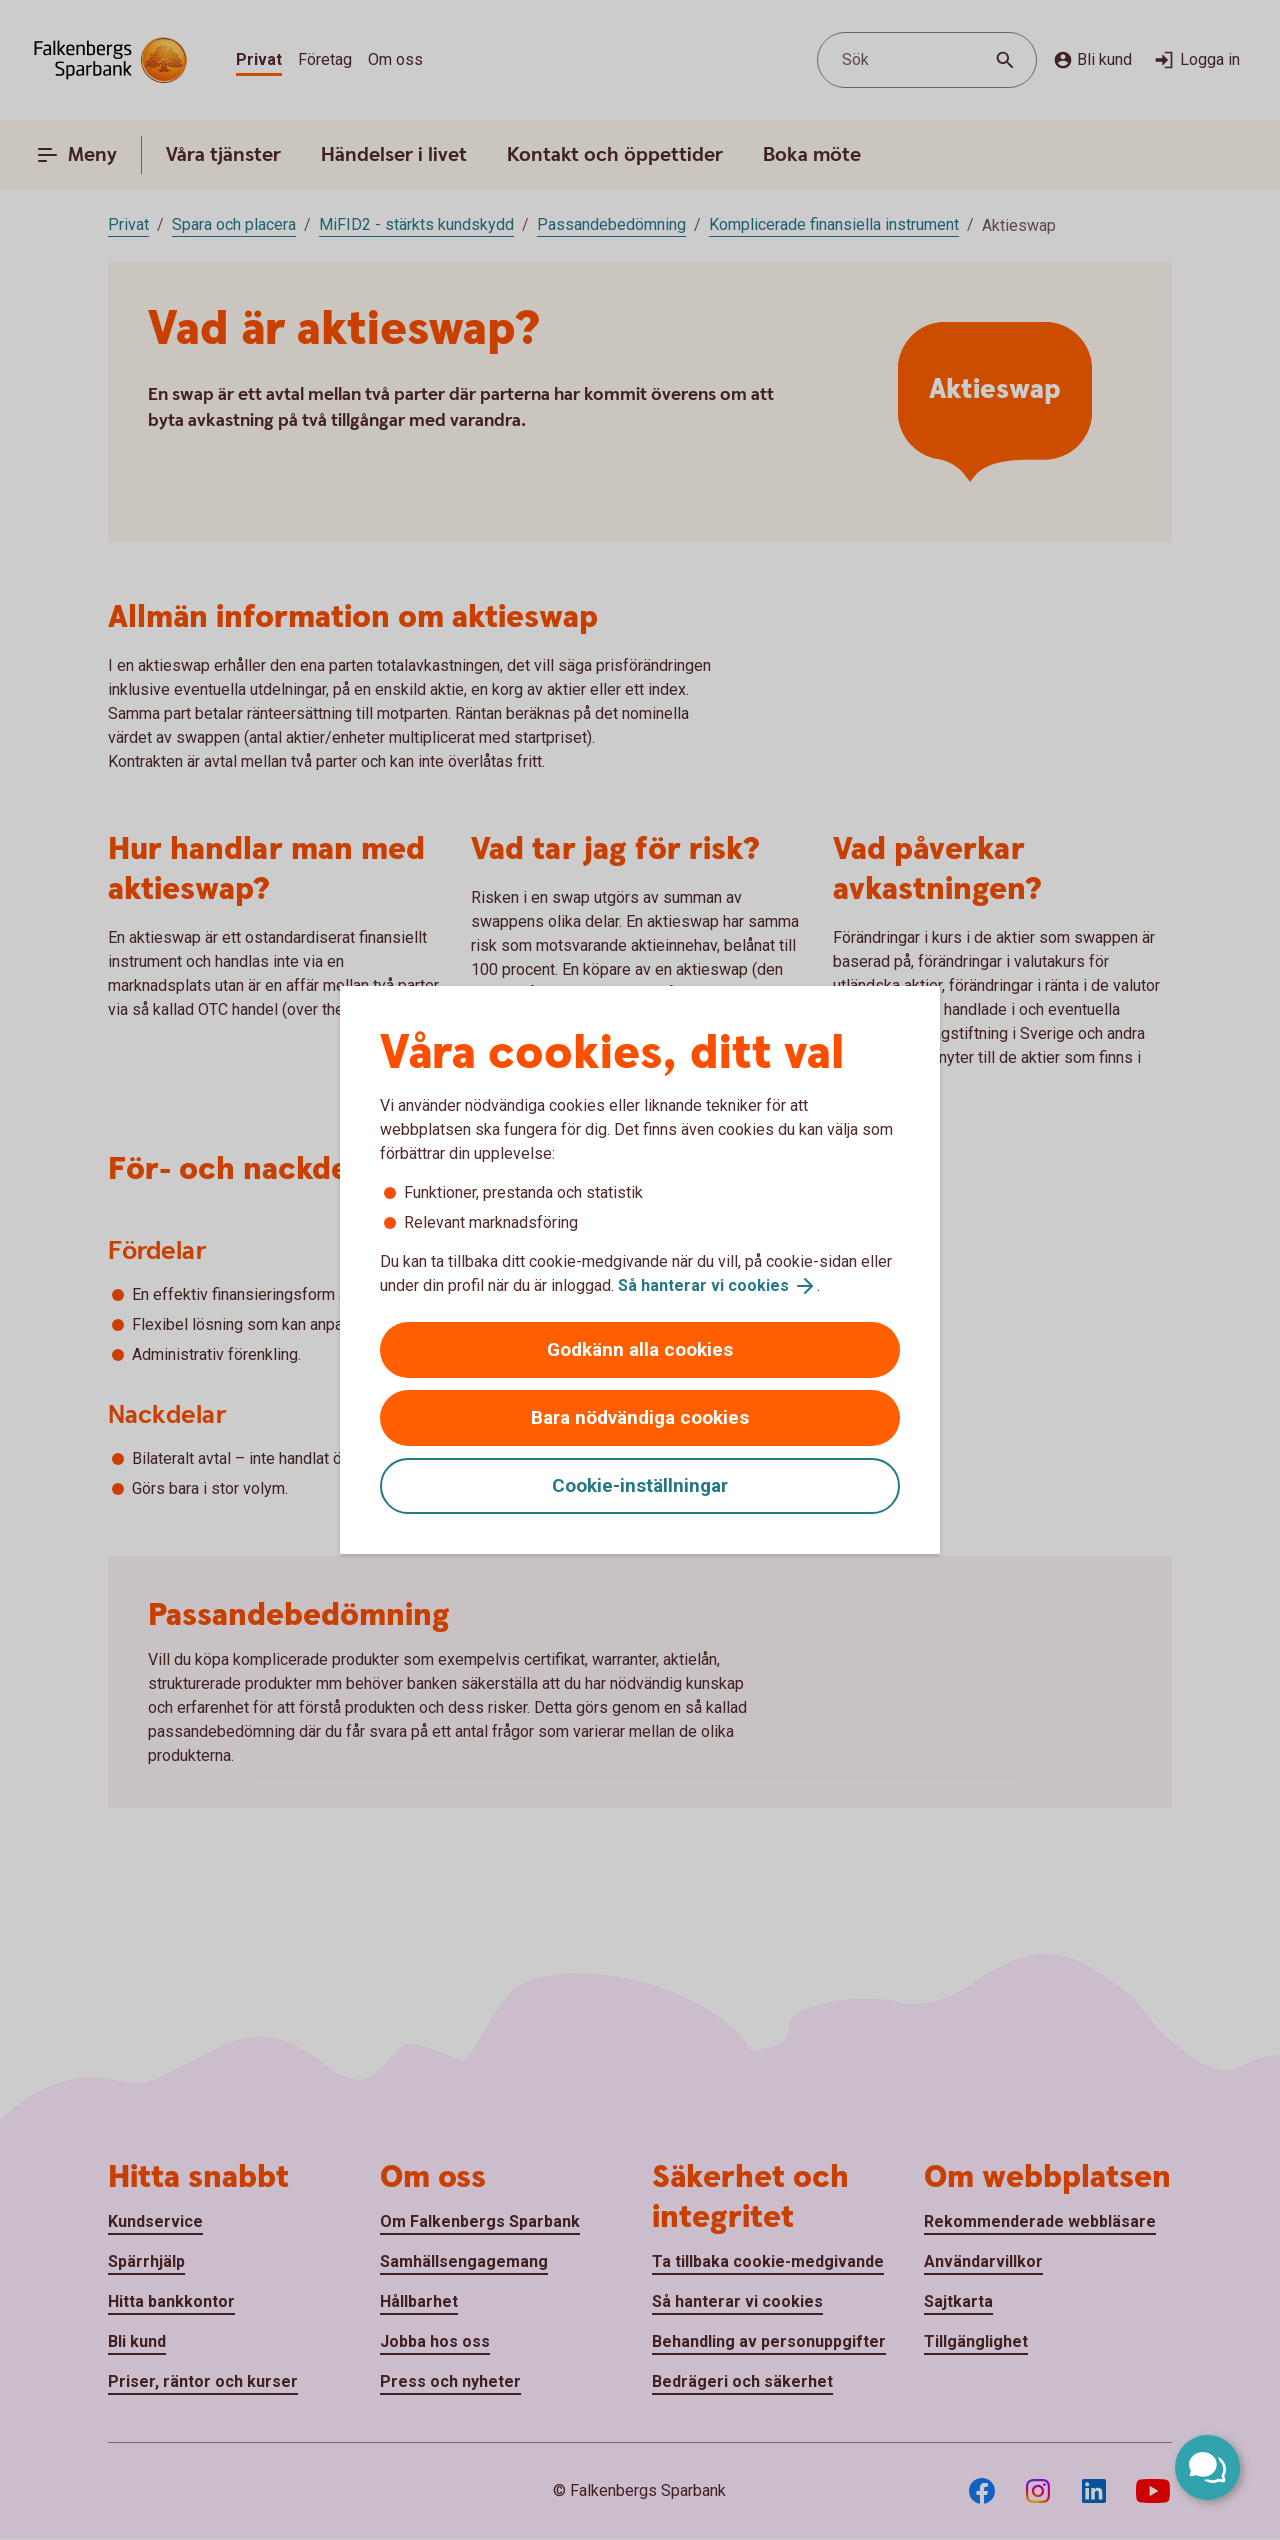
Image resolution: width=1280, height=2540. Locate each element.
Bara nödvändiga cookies (640, 1417)
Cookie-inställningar (640, 1485)
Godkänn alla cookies (640, 1349)
